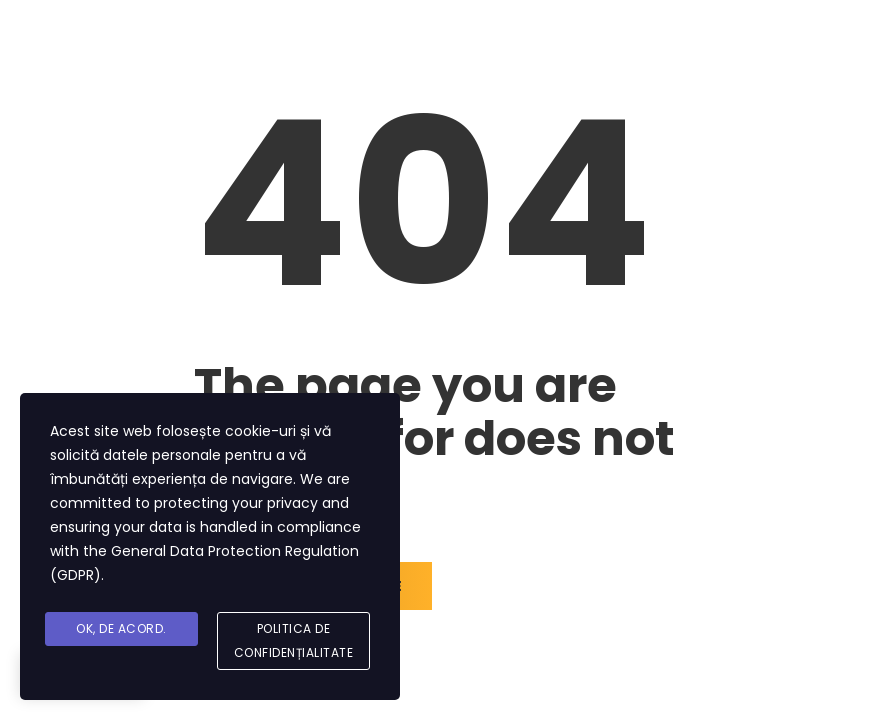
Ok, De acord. (121, 628)
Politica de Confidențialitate (294, 640)
